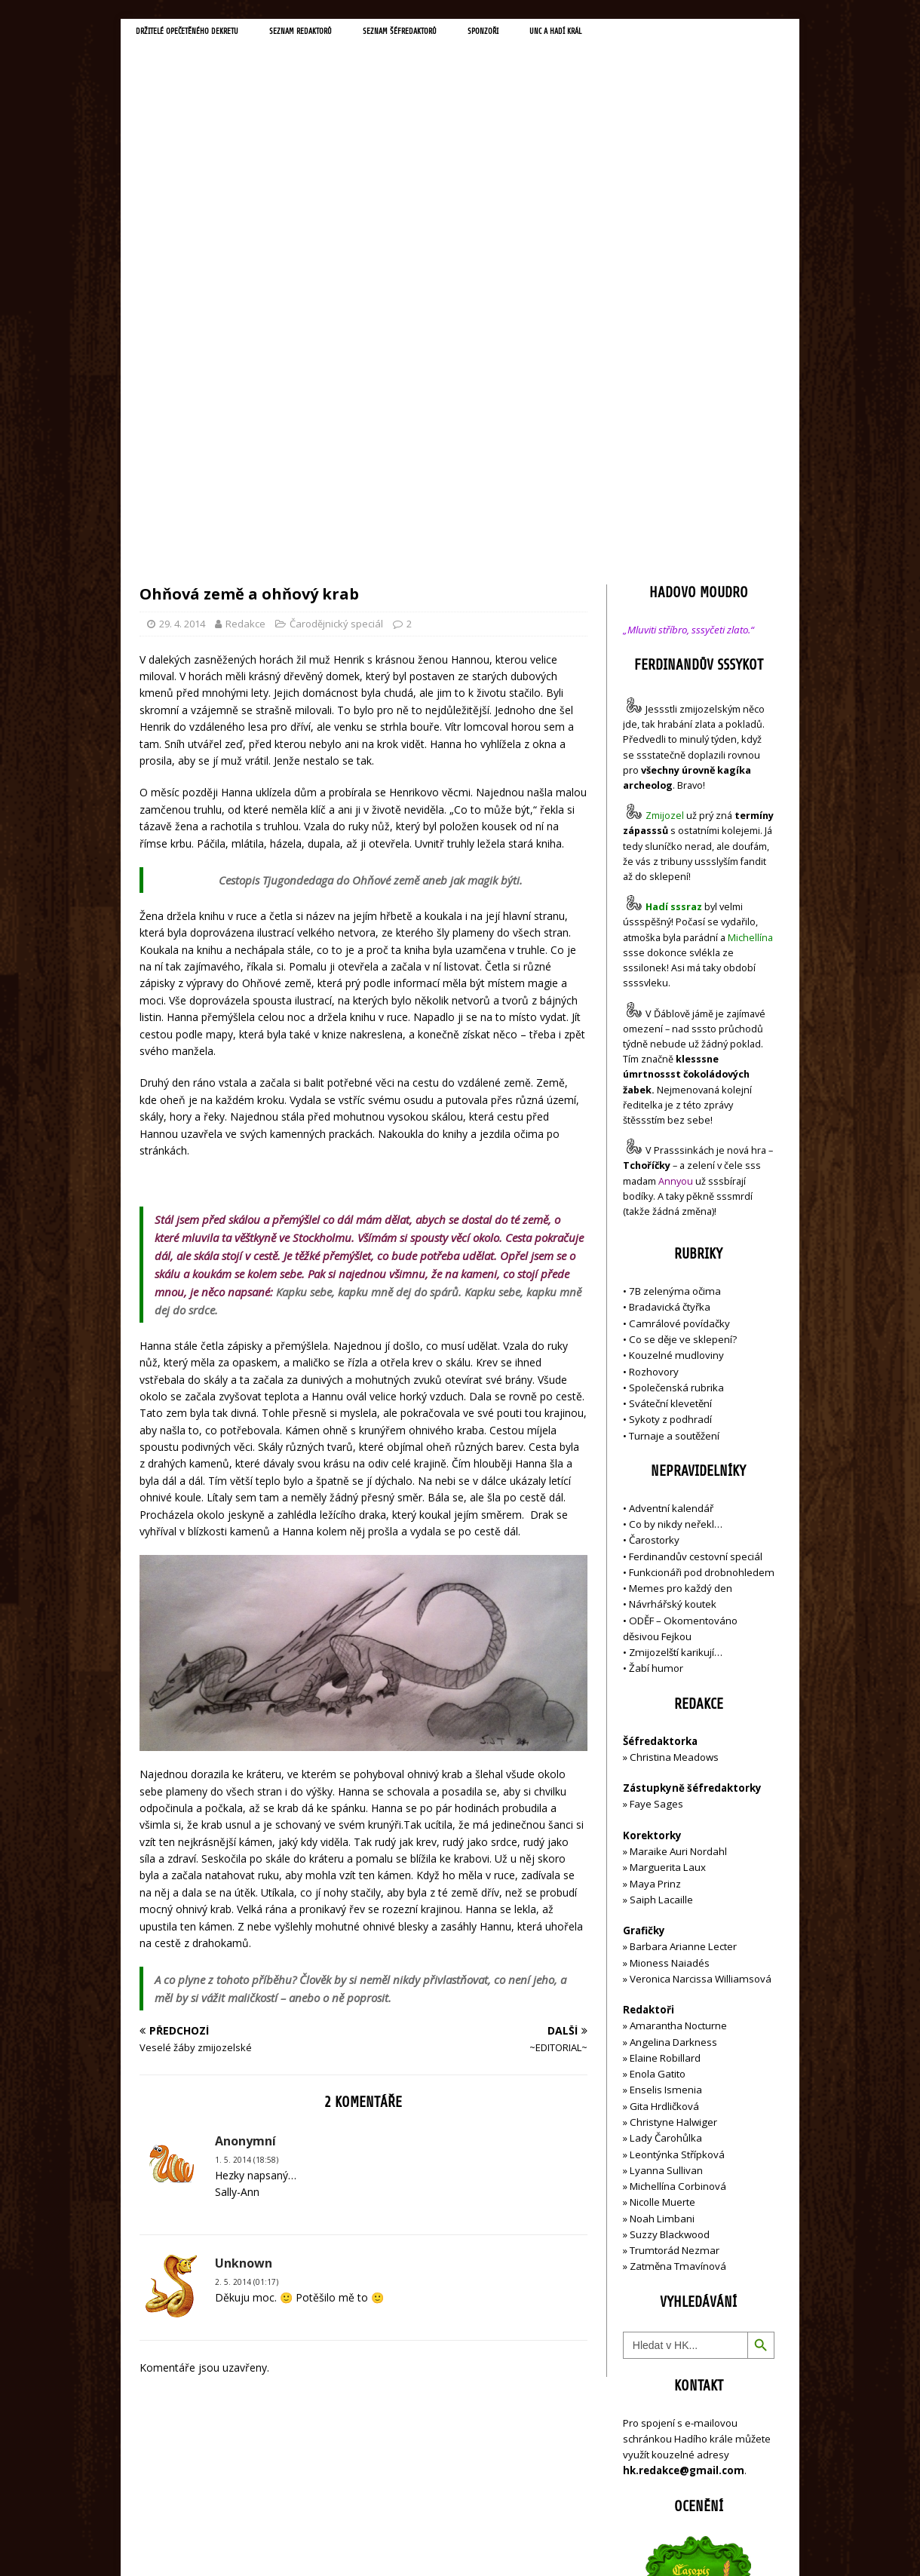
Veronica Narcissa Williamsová (700, 1658)
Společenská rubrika (676, 1066)
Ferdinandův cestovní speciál (695, 1235)
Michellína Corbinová (678, 1865)
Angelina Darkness (672, 1721)
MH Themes (351, 2542)
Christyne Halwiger (673, 1801)
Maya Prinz (655, 1562)
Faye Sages (656, 1483)
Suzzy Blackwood (670, 1914)
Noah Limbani (662, 1897)
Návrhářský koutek (672, 1283)
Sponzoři (581, 34)
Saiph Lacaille (661, 1579)
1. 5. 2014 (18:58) (246, 1838)
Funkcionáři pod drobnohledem (701, 1252)
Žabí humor (656, 1347)
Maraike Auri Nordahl (678, 1531)
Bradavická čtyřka (669, 986)
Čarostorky (654, 1219)
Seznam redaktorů (354, 34)
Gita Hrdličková (664, 1785)
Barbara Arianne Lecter (683, 1626)
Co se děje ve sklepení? (683, 1019)
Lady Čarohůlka (666, 1817)
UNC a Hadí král (669, 34)
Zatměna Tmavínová (678, 1945)
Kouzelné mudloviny (676, 1034)
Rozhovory (654, 1050)
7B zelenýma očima (675, 970)
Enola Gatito (657, 1753)
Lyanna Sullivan (666, 1849)
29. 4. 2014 (182, 303)
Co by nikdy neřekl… (675, 1203)
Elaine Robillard (665, 1737)
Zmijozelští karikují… (675, 1332)
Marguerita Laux (668, 1546)
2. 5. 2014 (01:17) (246, 1961)
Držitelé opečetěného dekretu (208, 34)
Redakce (245, 303)
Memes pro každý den (680, 1267)
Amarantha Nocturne (677, 1705)
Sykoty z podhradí (670, 1099)
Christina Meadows (674, 1436)
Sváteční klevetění (670, 1083)
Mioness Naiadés (670, 1641)
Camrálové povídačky (679, 1002)
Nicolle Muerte (662, 1881)
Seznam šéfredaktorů (478, 34)
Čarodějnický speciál (336, 303)
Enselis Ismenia (666, 1769)
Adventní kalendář (671, 1187)
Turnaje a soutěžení (674, 1114)
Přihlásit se (648, 2479)
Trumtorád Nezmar (674, 1930)
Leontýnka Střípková (677, 1833)
